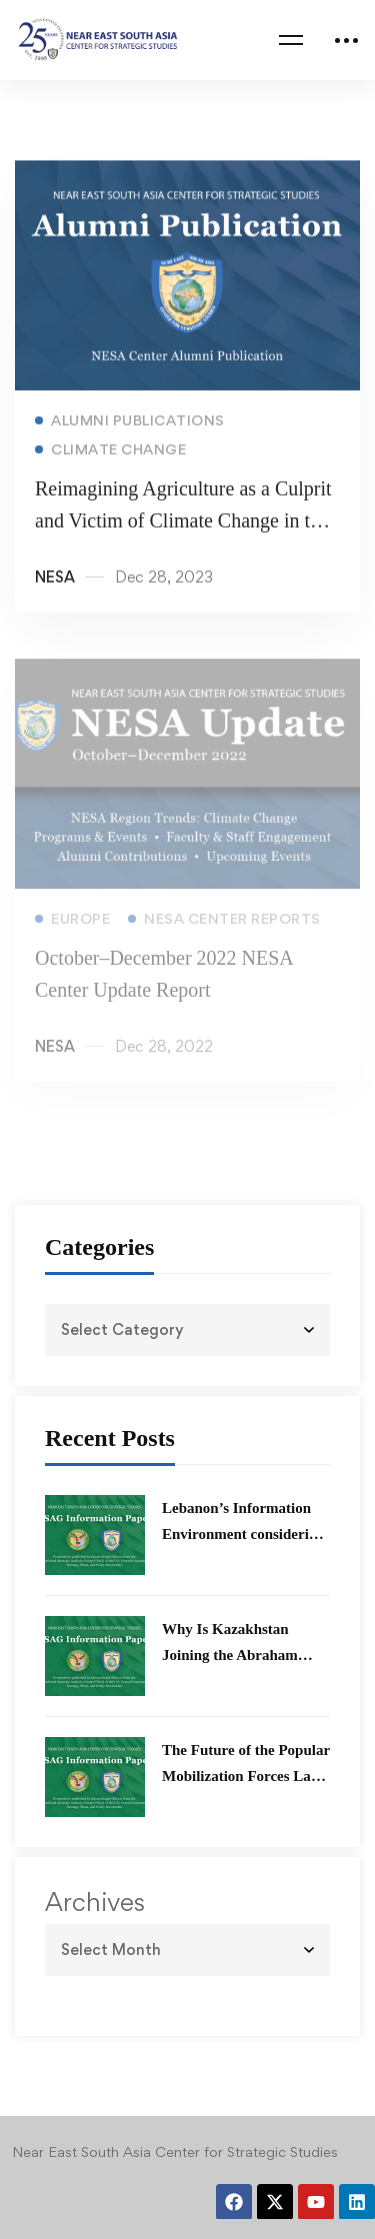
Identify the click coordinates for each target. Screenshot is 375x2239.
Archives (95, 1902)
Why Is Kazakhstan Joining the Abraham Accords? (230, 1655)
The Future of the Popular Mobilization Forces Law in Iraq (246, 1776)
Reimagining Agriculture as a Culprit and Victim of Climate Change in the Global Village (183, 524)
